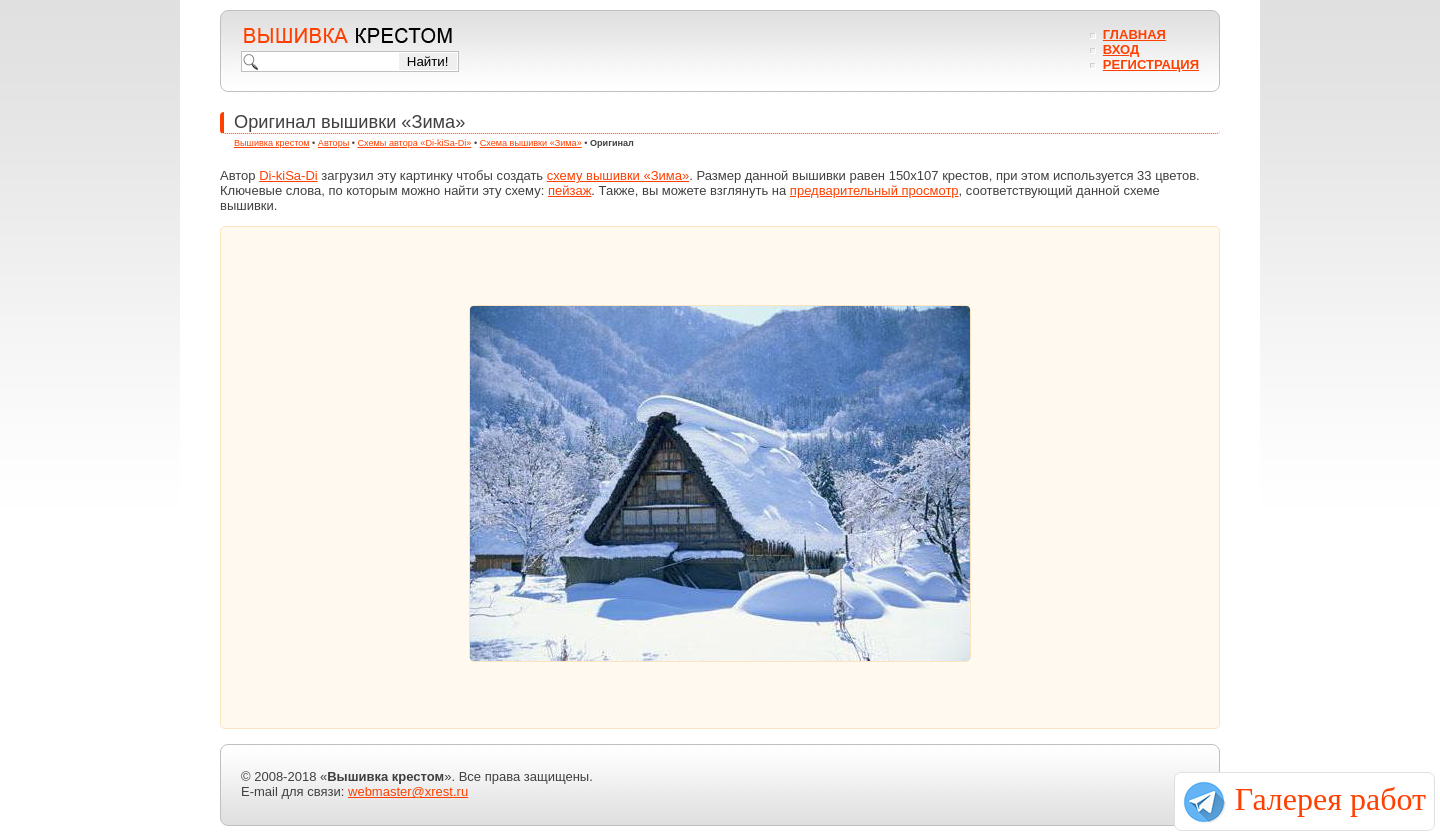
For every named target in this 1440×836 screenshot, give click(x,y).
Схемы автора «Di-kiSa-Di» (415, 143)
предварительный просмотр (874, 190)
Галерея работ (1330, 799)
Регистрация (1151, 64)
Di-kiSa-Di (288, 175)
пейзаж (569, 190)
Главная (1134, 34)
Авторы (333, 143)
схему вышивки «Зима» (618, 175)
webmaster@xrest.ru (408, 791)
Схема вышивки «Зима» (531, 143)
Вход (1121, 49)
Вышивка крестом (272, 143)
